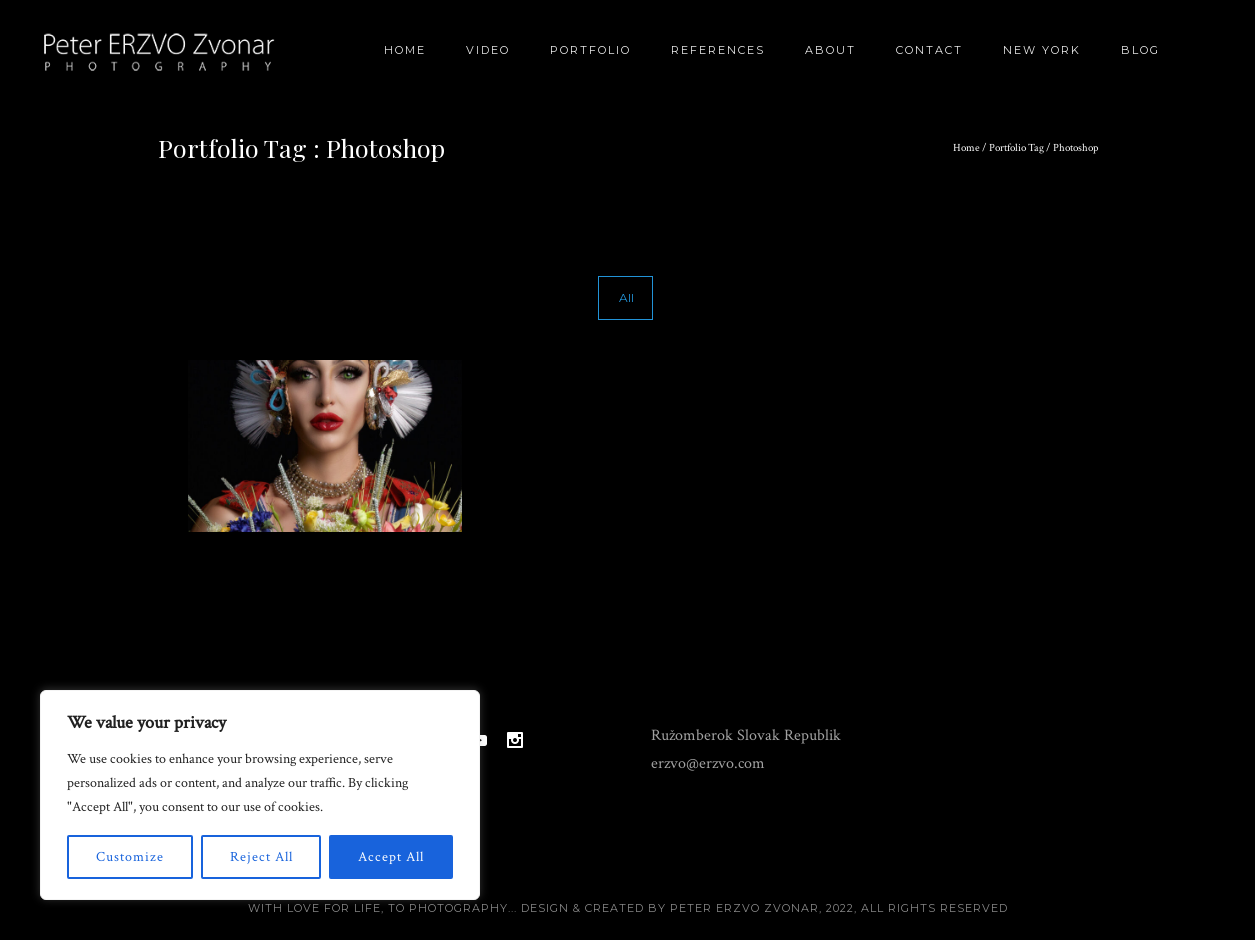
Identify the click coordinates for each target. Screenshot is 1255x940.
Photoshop (1075, 148)
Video (488, 50)
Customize (130, 857)
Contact (929, 50)
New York (1042, 50)
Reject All (261, 857)
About (830, 50)
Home (405, 50)
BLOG (1140, 50)
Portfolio (590, 50)
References (718, 50)
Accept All (391, 857)
